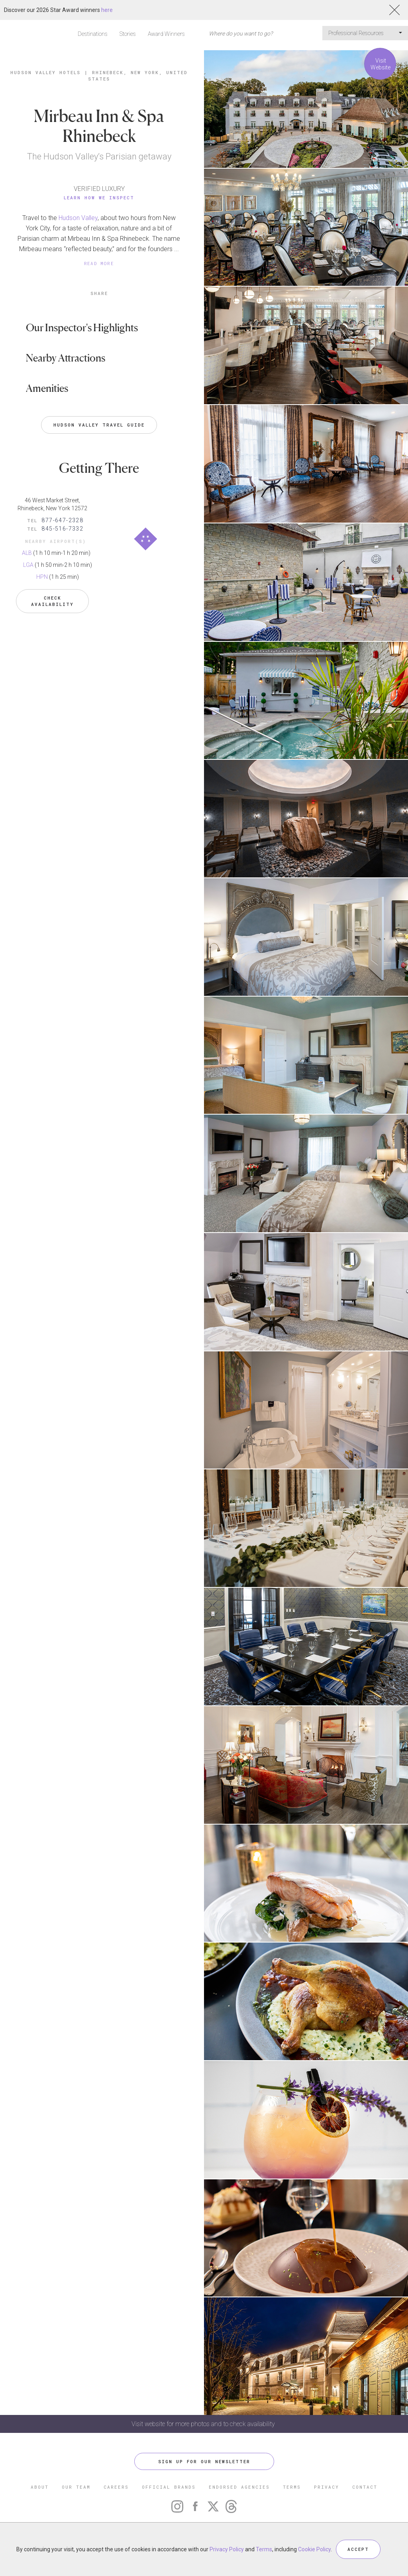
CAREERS (116, 2487)
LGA (28, 565)
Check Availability (52, 601)
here (107, 10)
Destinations (93, 34)
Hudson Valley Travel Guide (99, 425)
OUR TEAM (76, 2487)
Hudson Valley (78, 218)
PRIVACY (326, 2487)
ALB (27, 553)
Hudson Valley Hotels (45, 72)
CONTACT (364, 2487)
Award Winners (166, 34)
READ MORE (99, 263)
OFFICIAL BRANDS (169, 2487)
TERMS (292, 2487)
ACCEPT (358, 2549)
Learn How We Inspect (99, 198)
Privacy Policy (227, 2549)
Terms (264, 2549)
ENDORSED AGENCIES (239, 2487)
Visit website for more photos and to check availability (204, 2424)
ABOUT (40, 2487)
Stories (128, 34)
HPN (42, 577)
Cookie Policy (314, 2549)
